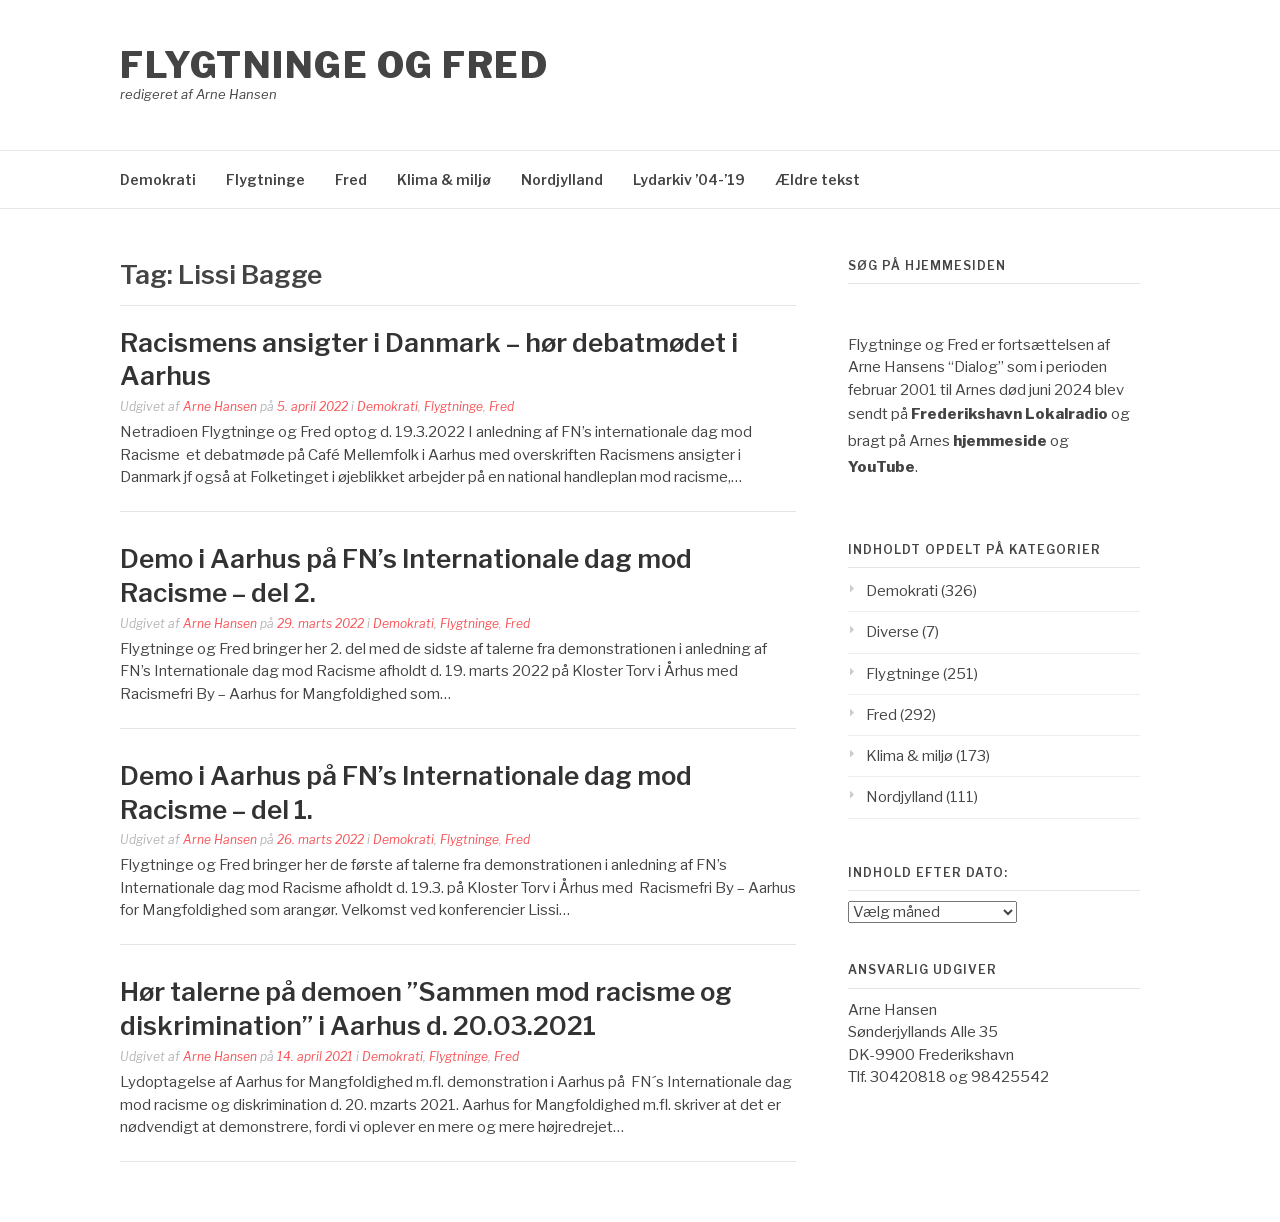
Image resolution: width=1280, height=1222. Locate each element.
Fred (351, 179)
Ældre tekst (817, 179)
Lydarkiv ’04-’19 (689, 179)
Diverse (892, 632)
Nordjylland (562, 179)
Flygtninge (265, 179)
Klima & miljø (444, 179)
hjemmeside (1000, 441)
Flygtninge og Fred (334, 65)
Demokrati (158, 179)
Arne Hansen (220, 406)
